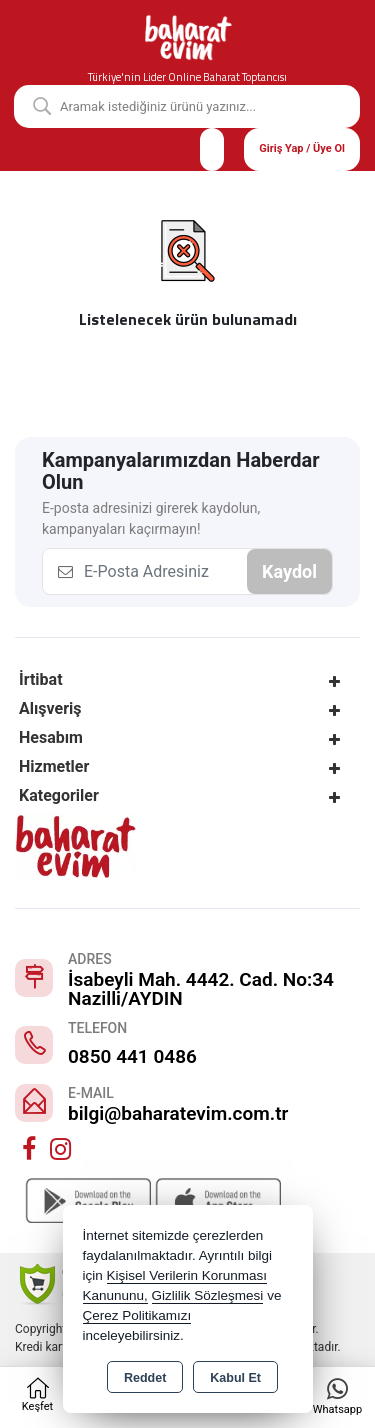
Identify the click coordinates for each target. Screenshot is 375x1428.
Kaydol (289, 571)
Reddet (145, 1378)
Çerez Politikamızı (137, 1315)
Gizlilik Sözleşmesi (208, 1295)
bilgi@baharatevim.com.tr (178, 1113)
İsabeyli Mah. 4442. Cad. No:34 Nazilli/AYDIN (201, 989)
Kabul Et (235, 1378)
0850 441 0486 (132, 1056)
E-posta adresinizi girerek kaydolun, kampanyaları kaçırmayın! (151, 518)
